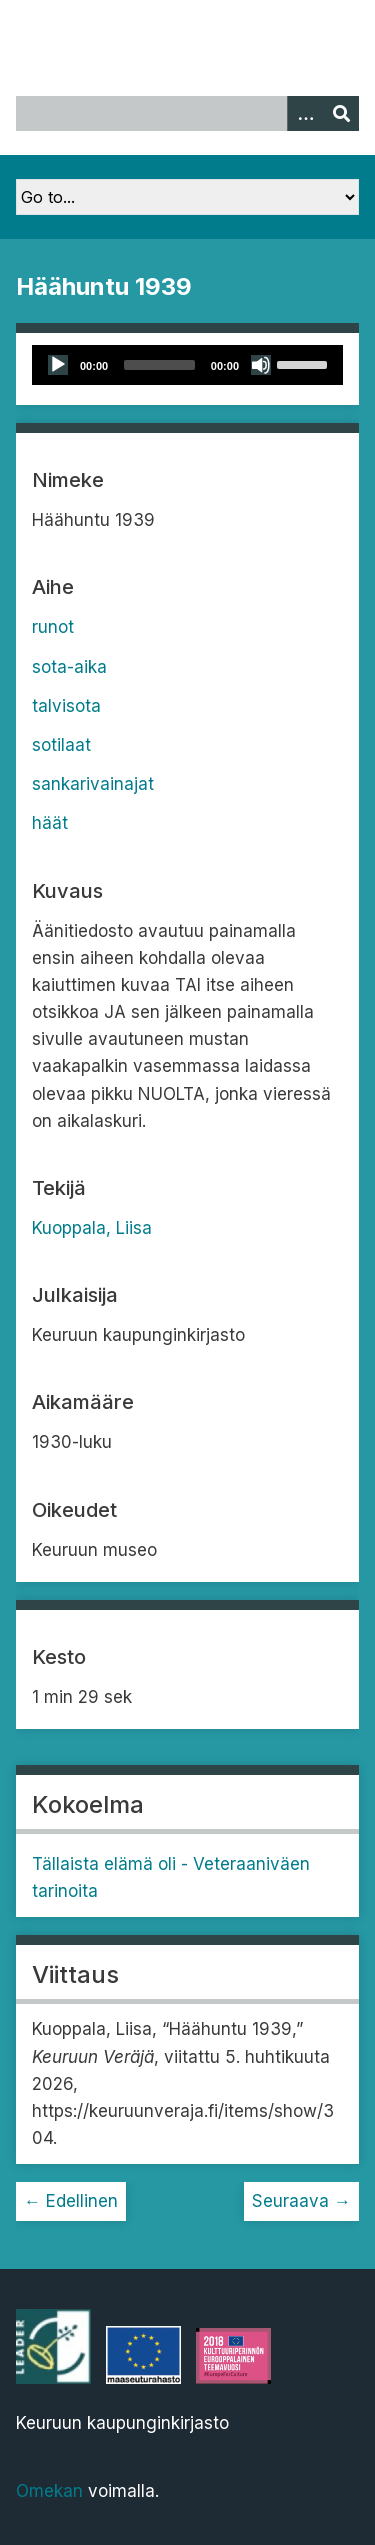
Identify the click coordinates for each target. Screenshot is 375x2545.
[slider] (159, 365)
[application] (187, 365)
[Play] (58, 365)
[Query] (187, 113)
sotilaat (61, 745)
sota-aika (69, 667)
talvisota (66, 706)
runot (53, 627)
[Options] (305, 113)
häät (50, 823)
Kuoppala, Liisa (92, 1228)
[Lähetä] (341, 113)
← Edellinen (71, 2201)
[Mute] (261, 365)
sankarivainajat (93, 784)
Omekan (49, 2491)
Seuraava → (301, 2201)
